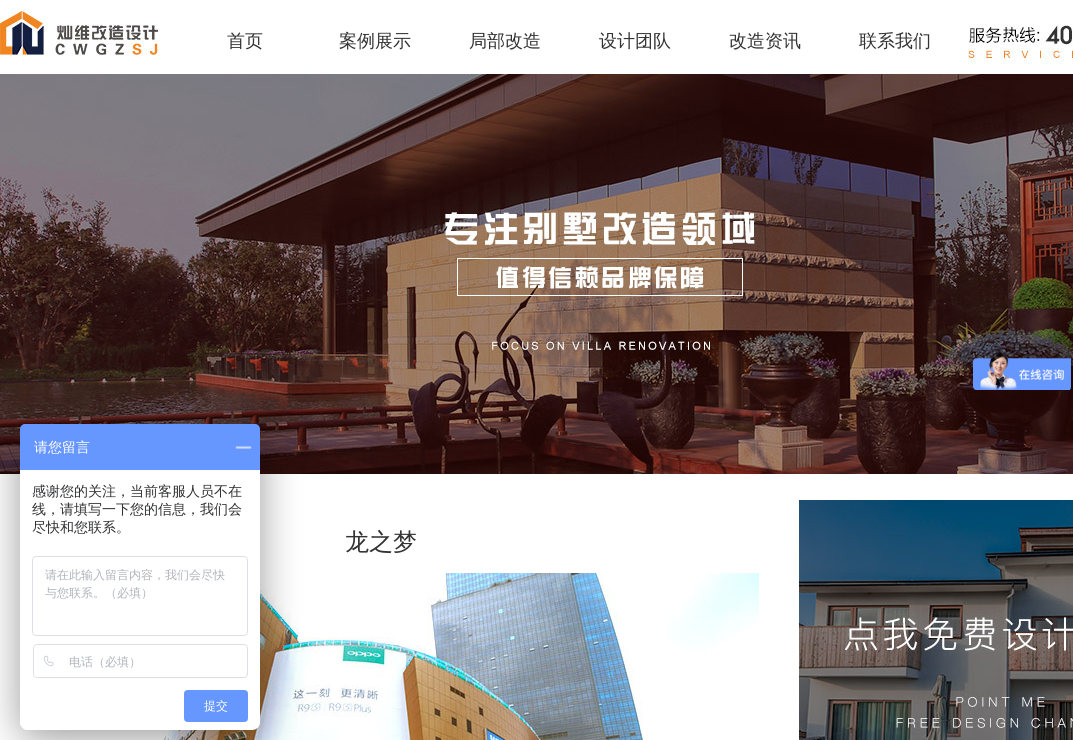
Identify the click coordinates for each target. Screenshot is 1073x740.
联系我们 (895, 41)
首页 (245, 41)
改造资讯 (765, 41)
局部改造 (505, 41)
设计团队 (635, 41)
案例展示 (375, 41)
